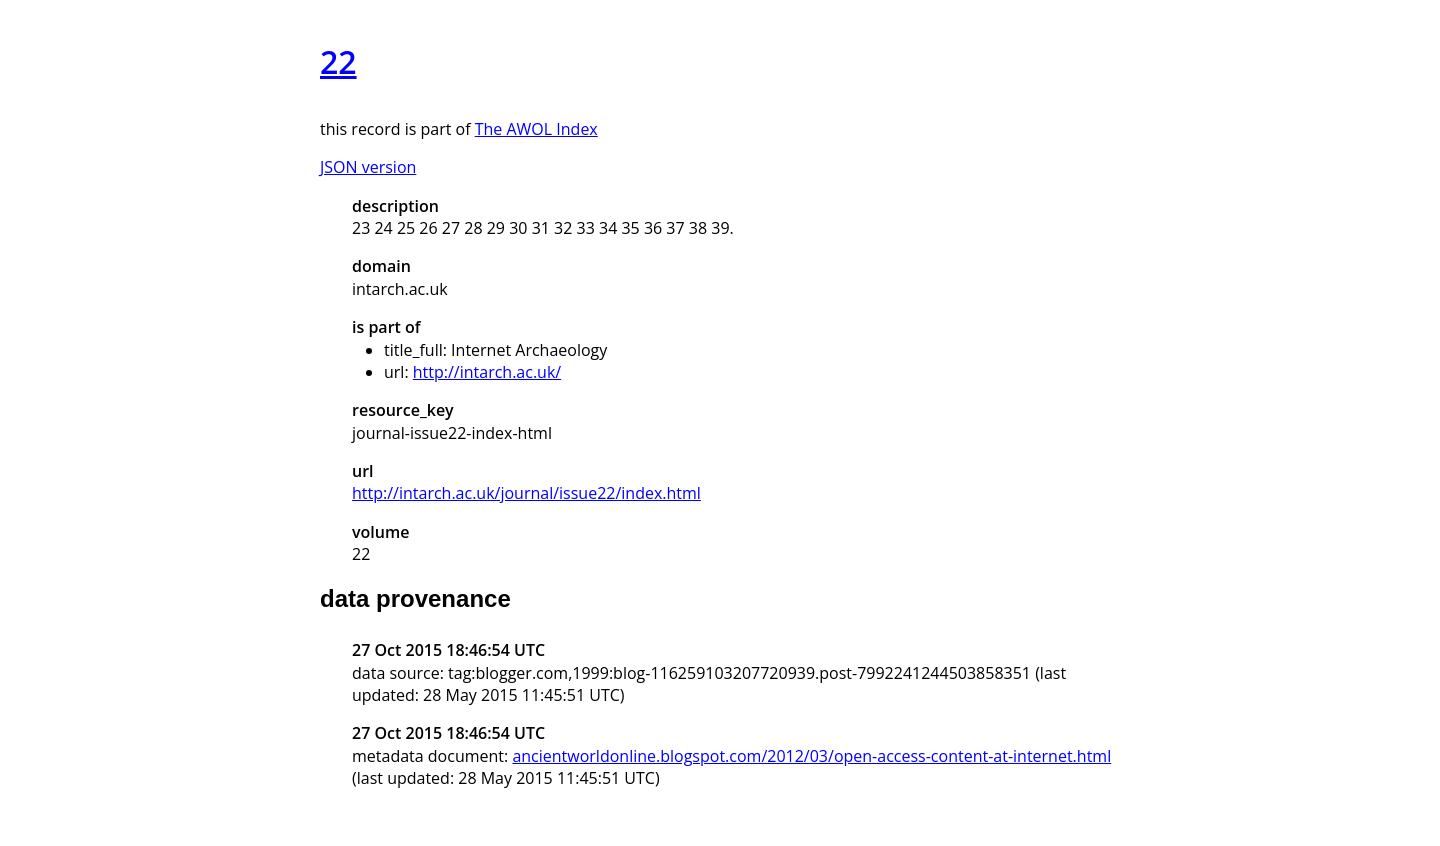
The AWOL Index (536, 129)
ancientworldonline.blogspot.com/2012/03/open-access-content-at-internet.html (811, 756)
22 (338, 61)
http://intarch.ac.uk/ (487, 372)
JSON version (368, 167)
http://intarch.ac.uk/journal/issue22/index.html (526, 493)
